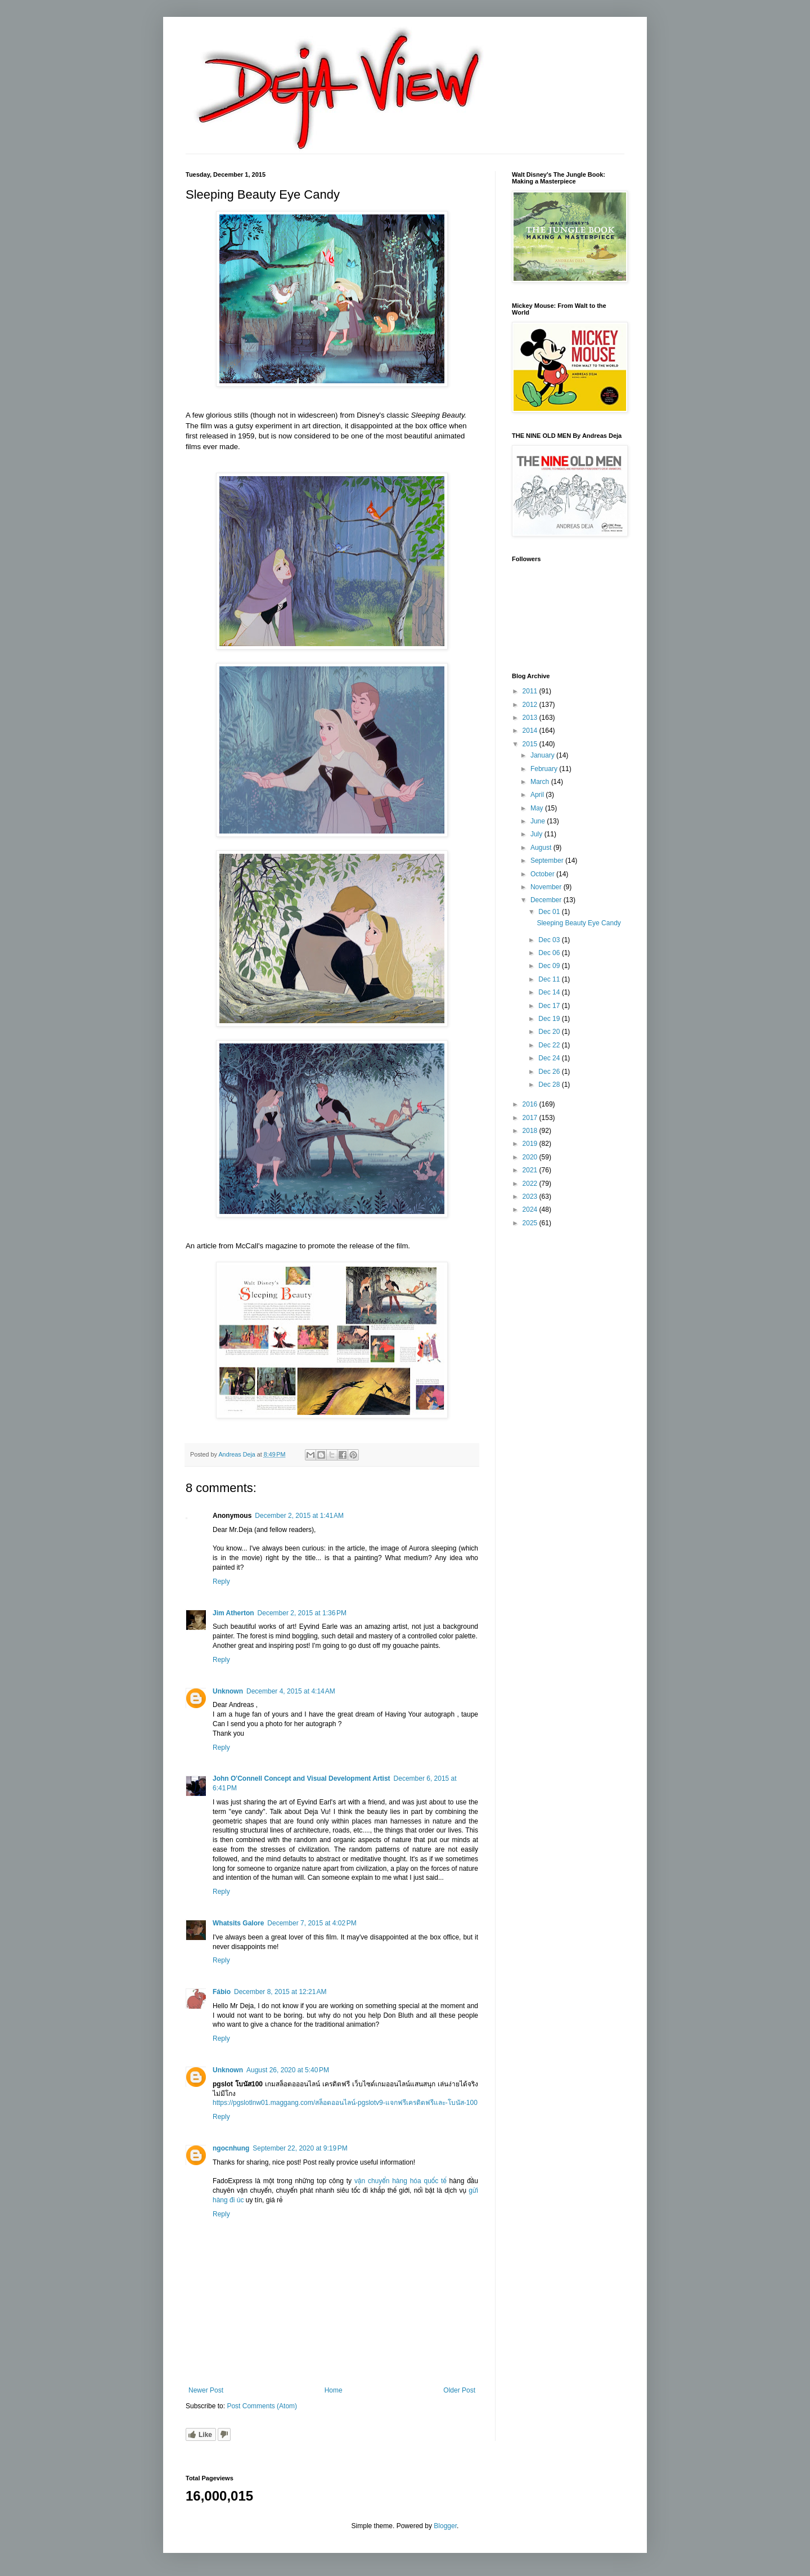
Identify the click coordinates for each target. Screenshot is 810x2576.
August (542, 848)
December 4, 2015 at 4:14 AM (290, 1691)
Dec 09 (549, 966)
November (547, 887)
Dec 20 (549, 1032)
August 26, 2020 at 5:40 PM (287, 2070)
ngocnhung (231, 2148)
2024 (531, 1209)
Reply (221, 1581)
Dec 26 (549, 1072)
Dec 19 (549, 1019)
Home (334, 2390)
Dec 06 (549, 953)
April (538, 795)
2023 (531, 1196)
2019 (531, 1144)
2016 (531, 1104)
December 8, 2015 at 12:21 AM (280, 1992)
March (540, 782)
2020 (531, 1157)
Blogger (445, 2526)
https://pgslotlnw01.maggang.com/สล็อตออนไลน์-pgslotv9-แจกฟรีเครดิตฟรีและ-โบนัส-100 (345, 2103)
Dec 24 (549, 1058)
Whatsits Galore (238, 1923)
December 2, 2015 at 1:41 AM (299, 1516)
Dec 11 (549, 979)
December (547, 900)
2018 (531, 1131)
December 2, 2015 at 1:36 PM (302, 1613)
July (537, 834)
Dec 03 (549, 940)
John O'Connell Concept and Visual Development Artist (301, 1778)
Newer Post (205, 2390)
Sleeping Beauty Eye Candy (578, 923)
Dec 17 (549, 1006)
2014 (531, 730)
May (537, 808)
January (543, 755)
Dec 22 (549, 1045)
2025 (531, 1223)
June (538, 821)
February (544, 769)
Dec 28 (549, 1084)
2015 (531, 744)
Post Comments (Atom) (262, 2406)
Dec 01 (549, 912)
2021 (531, 1170)
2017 (531, 1118)
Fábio (222, 1992)
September (547, 860)
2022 (531, 1184)
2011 (531, 691)
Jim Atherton (233, 1613)
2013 (531, 718)
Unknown (228, 1691)
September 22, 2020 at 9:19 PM (300, 2148)
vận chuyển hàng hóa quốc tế (400, 2181)
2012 (531, 705)
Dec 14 (549, 992)
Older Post (459, 2390)
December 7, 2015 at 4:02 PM (311, 1923)
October (543, 874)
